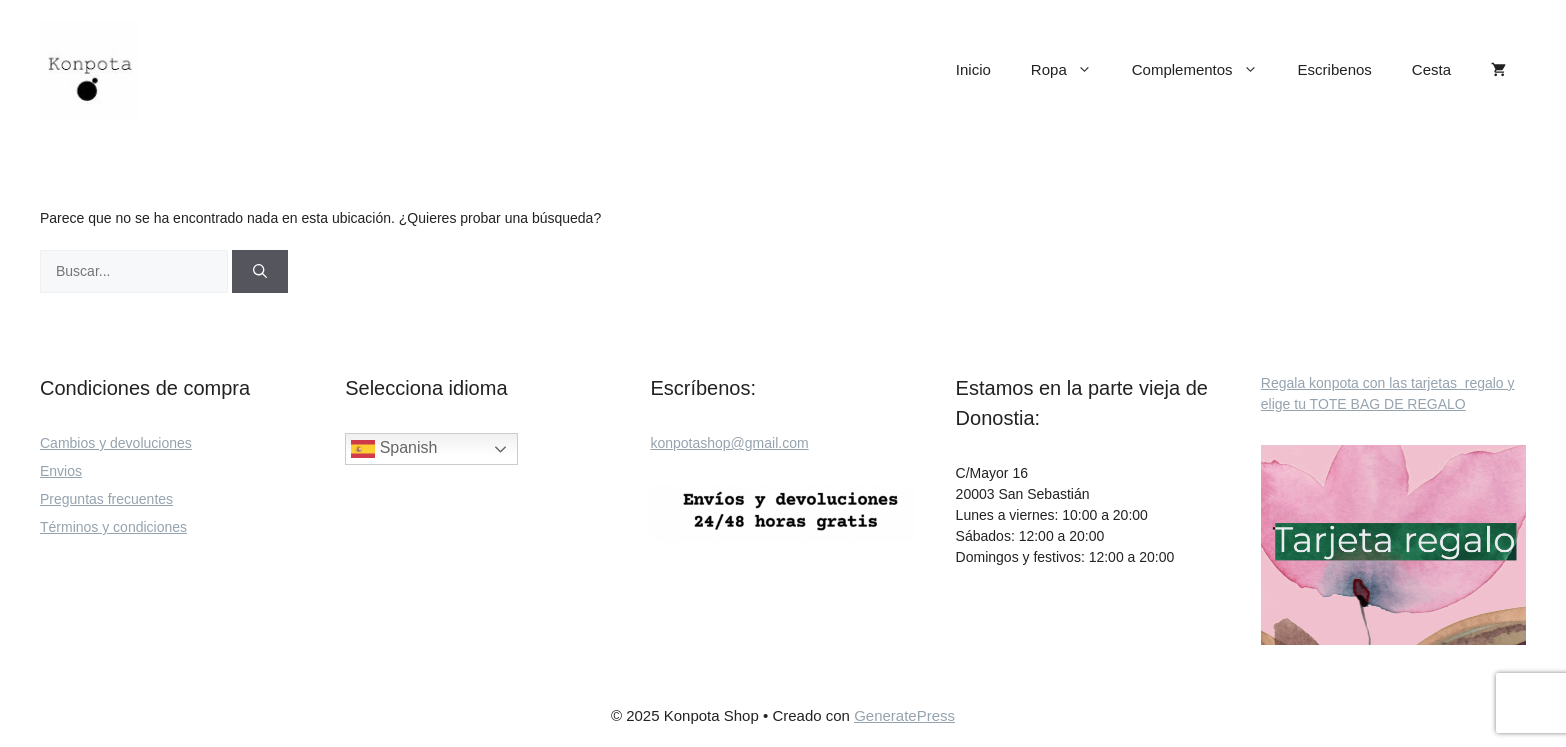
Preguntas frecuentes (106, 499)
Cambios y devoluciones (116, 443)
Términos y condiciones (113, 527)
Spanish (394, 449)
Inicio (973, 69)
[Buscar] (260, 271)
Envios (61, 471)
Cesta (1431, 69)
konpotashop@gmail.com (729, 443)
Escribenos (1335, 69)
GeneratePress (904, 715)
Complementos (1205, 70)
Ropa (1071, 70)
